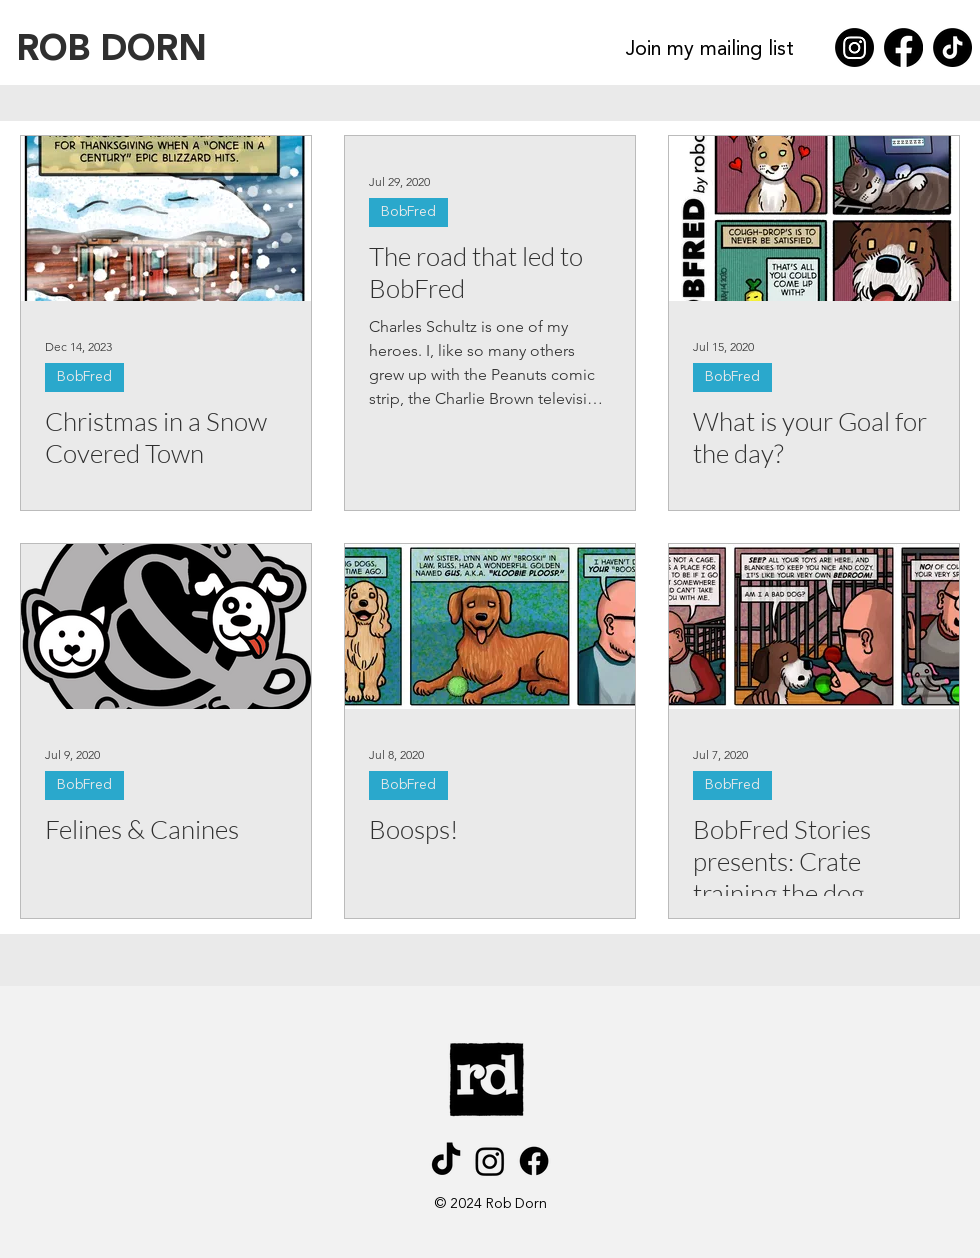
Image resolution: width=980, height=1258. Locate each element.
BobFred (84, 377)
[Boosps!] (490, 626)
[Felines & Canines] (166, 626)
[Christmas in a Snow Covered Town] (166, 218)
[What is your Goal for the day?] (814, 218)
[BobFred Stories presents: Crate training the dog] (814, 626)
